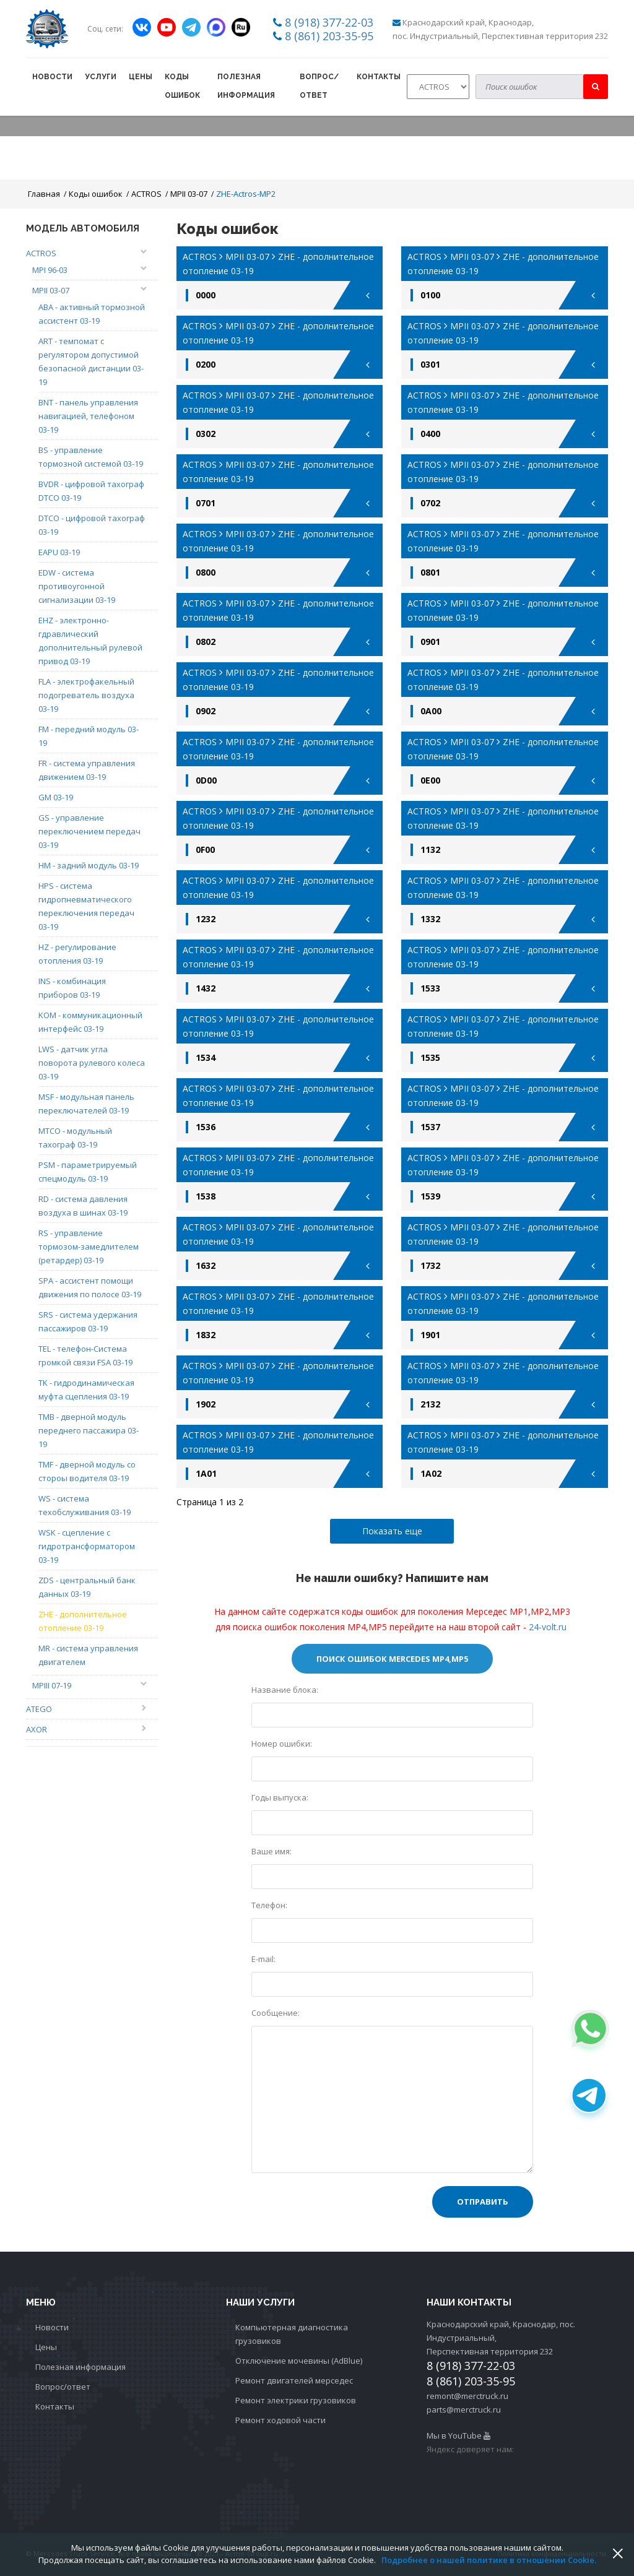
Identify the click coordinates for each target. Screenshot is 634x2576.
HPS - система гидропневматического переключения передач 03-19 (86, 906)
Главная (44, 193)
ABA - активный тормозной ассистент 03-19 (91, 313)
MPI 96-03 (49, 269)
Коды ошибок (182, 86)
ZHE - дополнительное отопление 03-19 (82, 1621)
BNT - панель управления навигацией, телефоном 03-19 (88, 416)
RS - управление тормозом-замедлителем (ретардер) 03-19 (88, 1246)
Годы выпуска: (279, 1797)
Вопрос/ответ (319, 86)
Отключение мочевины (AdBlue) (298, 2360)
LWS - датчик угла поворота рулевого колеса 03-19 (91, 1063)
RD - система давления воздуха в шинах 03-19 (83, 1205)
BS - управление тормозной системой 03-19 (90, 456)
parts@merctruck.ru (464, 2409)
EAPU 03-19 (59, 552)
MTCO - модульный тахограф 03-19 (75, 1137)
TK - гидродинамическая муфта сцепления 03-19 (86, 1389)
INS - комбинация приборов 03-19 (72, 987)
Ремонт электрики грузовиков (295, 2400)
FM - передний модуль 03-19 (88, 736)
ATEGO (39, 1708)
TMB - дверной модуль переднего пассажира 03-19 (88, 1430)
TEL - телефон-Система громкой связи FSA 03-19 (85, 1355)
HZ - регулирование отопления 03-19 (77, 953)
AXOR (36, 1729)
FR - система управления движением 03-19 (86, 770)
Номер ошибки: (281, 1743)
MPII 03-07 (188, 193)
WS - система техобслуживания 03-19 (84, 1505)
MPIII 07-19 (51, 1685)
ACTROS (146, 193)
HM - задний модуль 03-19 (88, 865)
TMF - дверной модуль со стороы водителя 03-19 (87, 1471)
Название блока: (284, 1689)
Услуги (100, 76)
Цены (140, 76)
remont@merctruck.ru (467, 2395)
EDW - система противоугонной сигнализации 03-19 (76, 586)
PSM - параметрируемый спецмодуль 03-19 (87, 1171)
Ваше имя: (271, 1851)
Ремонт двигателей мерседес (294, 2380)
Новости (52, 76)
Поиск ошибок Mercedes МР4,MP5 (392, 1658)
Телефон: (269, 1905)
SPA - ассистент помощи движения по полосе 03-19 (89, 1287)
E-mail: (263, 1958)
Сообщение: (275, 2012)
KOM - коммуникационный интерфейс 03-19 (90, 1021)
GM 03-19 (55, 797)
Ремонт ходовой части (280, 2420)
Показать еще (392, 1531)
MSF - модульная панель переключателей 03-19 (86, 1103)
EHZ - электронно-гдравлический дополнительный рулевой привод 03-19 (90, 641)
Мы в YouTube (458, 2435)
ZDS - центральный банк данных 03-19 (87, 1587)
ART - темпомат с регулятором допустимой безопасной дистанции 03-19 (91, 361)
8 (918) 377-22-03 (329, 22)
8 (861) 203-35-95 (329, 35)
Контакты (379, 76)
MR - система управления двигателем (88, 1655)
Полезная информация (246, 86)
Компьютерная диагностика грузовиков (291, 2334)
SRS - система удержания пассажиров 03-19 (87, 1321)
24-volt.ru (548, 1627)
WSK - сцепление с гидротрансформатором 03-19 (86, 1546)
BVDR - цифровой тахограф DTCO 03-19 (91, 490)
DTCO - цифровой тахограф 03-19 (91, 524)
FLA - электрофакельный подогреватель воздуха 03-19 (86, 695)
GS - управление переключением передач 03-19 (89, 831)
